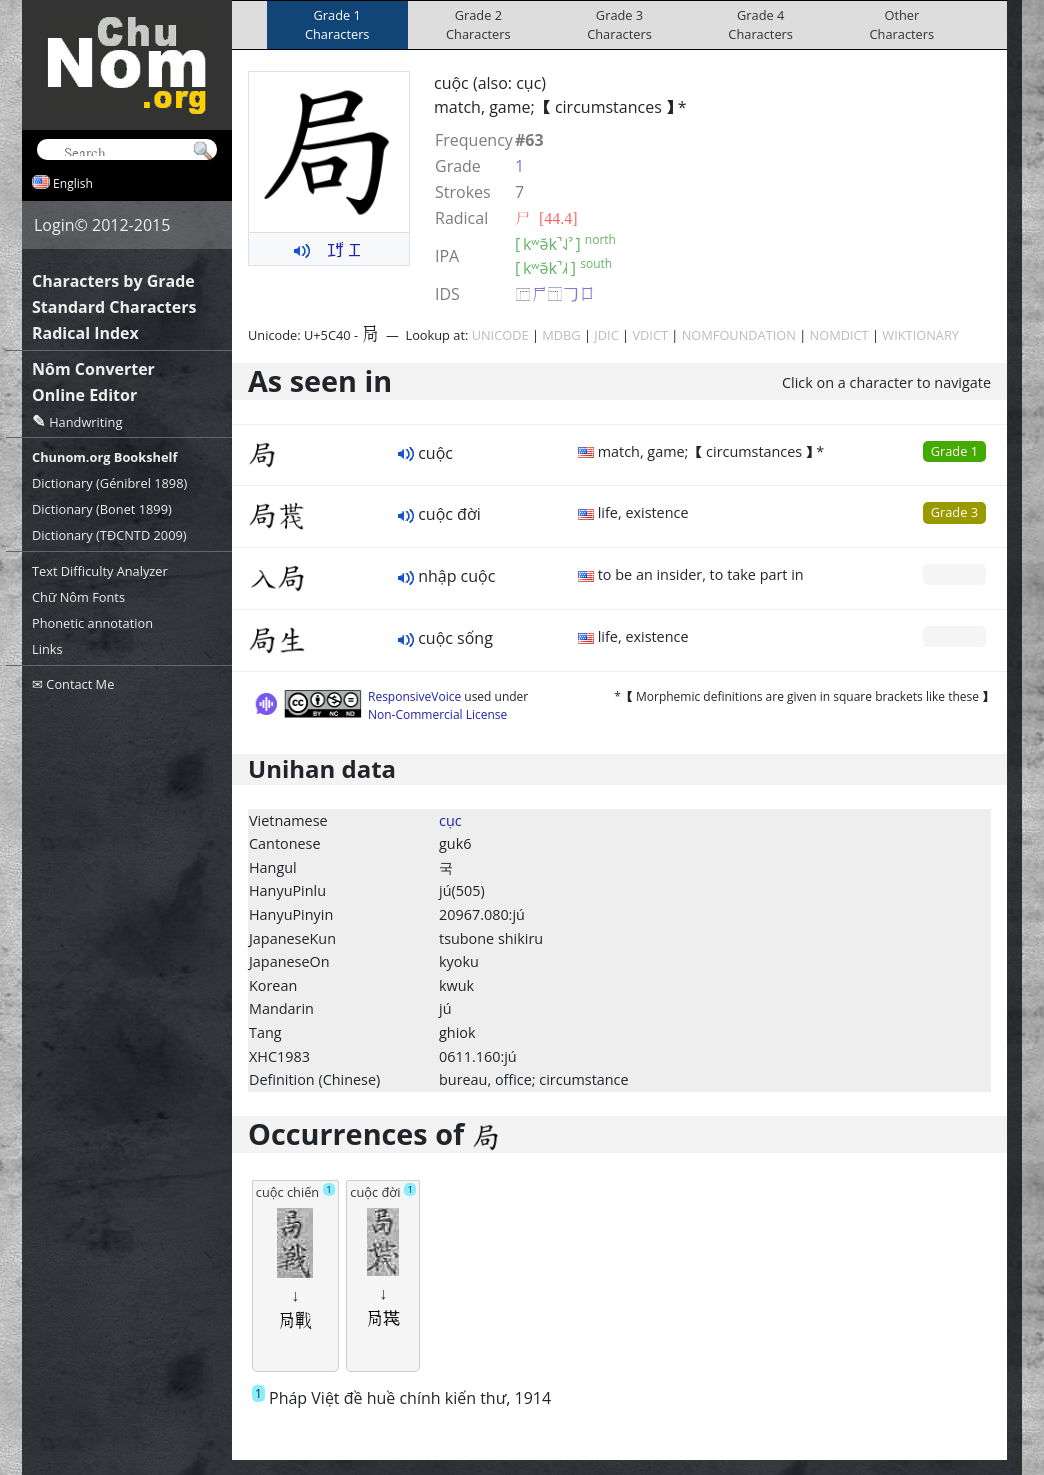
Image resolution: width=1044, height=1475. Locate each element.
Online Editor (84, 395)
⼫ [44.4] (546, 218)
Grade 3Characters (619, 24)
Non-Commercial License (437, 714)
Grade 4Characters (760, 24)
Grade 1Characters (337, 24)
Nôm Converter (93, 369)
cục (450, 820)
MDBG (561, 335)
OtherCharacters (902, 24)
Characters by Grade (113, 281)
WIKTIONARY (920, 335)
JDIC (606, 335)
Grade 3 (954, 512)
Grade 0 (954, 574)
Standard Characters (114, 307)
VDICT (650, 335)
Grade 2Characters (478, 24)
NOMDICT (839, 335)
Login (54, 225)
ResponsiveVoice (414, 696)
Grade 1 (954, 451)
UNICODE (500, 335)
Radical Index (85, 333)
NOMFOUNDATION (739, 335)
